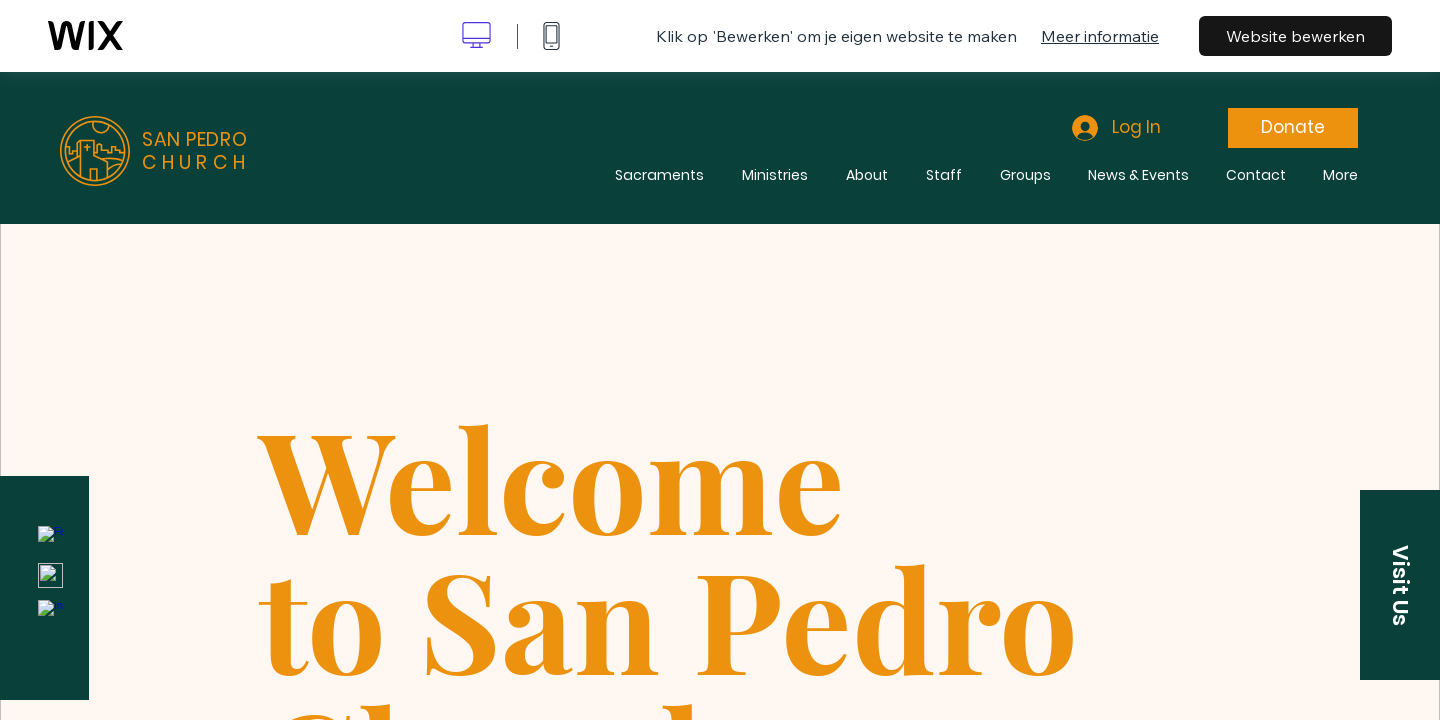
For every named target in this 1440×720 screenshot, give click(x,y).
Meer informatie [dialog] (1100, 36)
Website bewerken (1295, 36)
